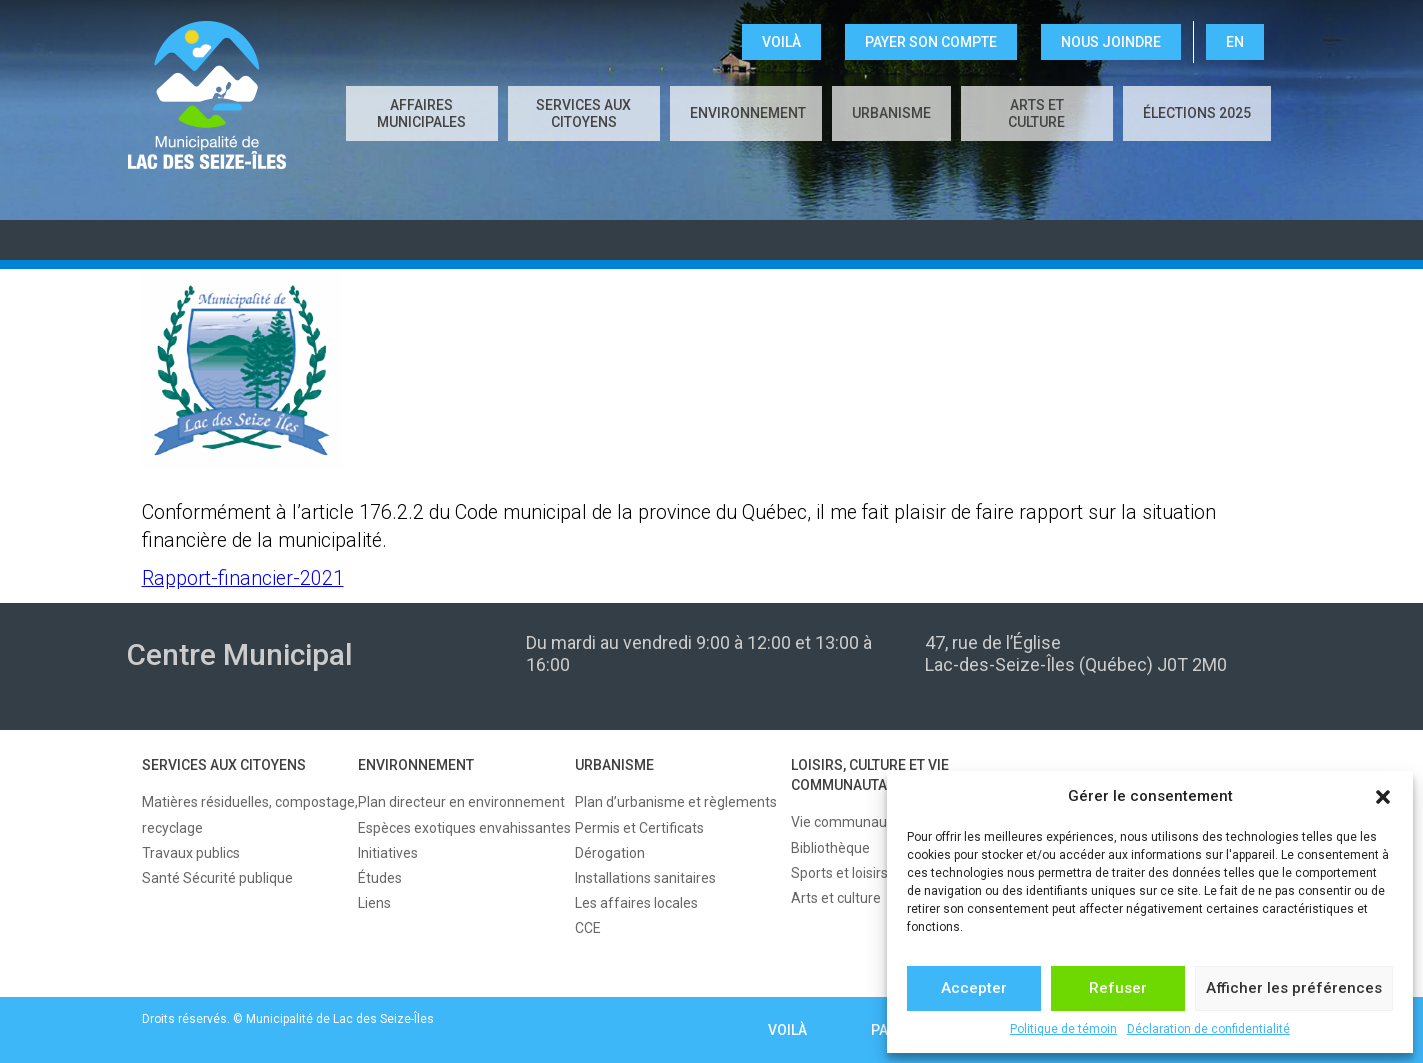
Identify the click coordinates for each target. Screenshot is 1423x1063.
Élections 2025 (1197, 113)
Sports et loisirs (839, 873)
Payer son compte (931, 42)
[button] (1383, 797)
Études (380, 878)
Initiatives (388, 853)
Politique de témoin (1063, 1029)
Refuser (1118, 988)
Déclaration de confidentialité (1208, 1029)
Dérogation (610, 853)
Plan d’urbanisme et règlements (676, 802)
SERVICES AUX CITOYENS (583, 113)
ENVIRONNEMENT (748, 113)
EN (1235, 42)
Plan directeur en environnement (461, 802)
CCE (588, 928)
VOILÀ (781, 42)
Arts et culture (1036, 113)
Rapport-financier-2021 (243, 578)
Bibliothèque (830, 848)
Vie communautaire (853, 822)
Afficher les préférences (1294, 988)
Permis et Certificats (639, 828)
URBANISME (891, 113)
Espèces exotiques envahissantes (464, 828)
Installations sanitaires (645, 878)
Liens (374, 903)
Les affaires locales (636, 903)
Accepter (974, 988)
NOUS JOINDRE (1111, 42)
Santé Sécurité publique (217, 878)
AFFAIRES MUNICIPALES (421, 113)
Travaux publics (191, 853)
